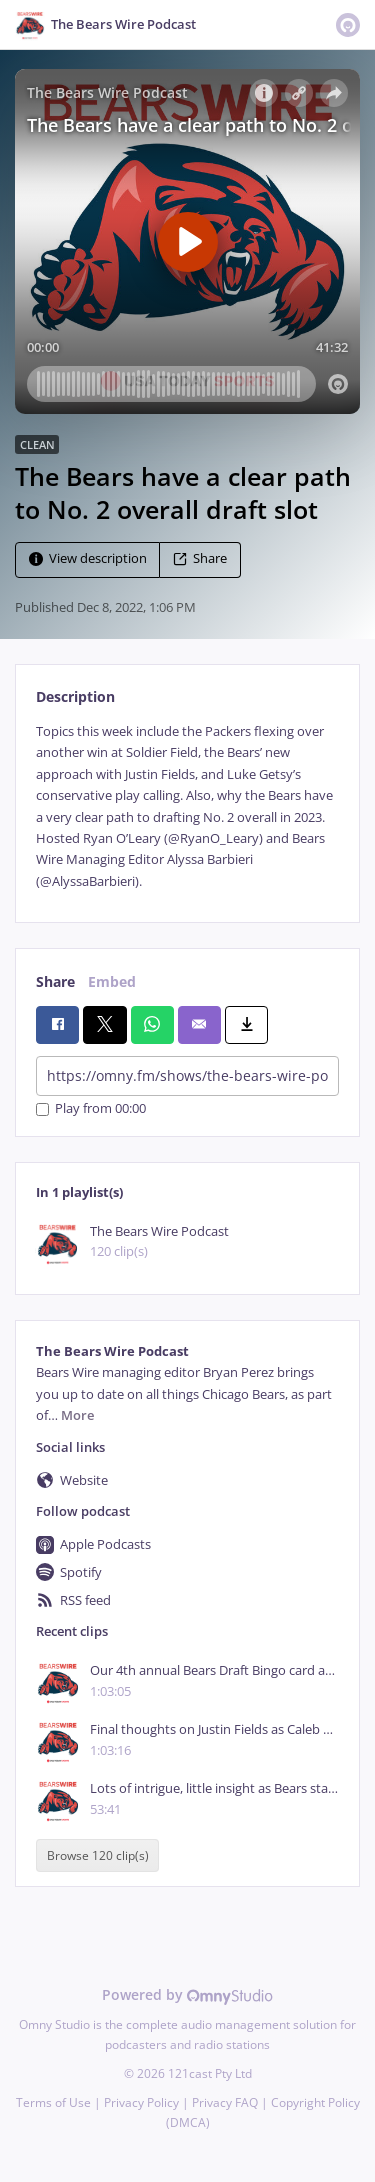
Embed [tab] (112, 981)
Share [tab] (55, 981)
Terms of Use (53, 2102)
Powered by (187, 1994)
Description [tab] (75, 696)
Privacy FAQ (225, 2102)
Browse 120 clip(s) (98, 1855)
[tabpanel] (187, 806)
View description (88, 558)
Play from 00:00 (91, 1109)
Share (200, 558)
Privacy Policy (141, 2102)
